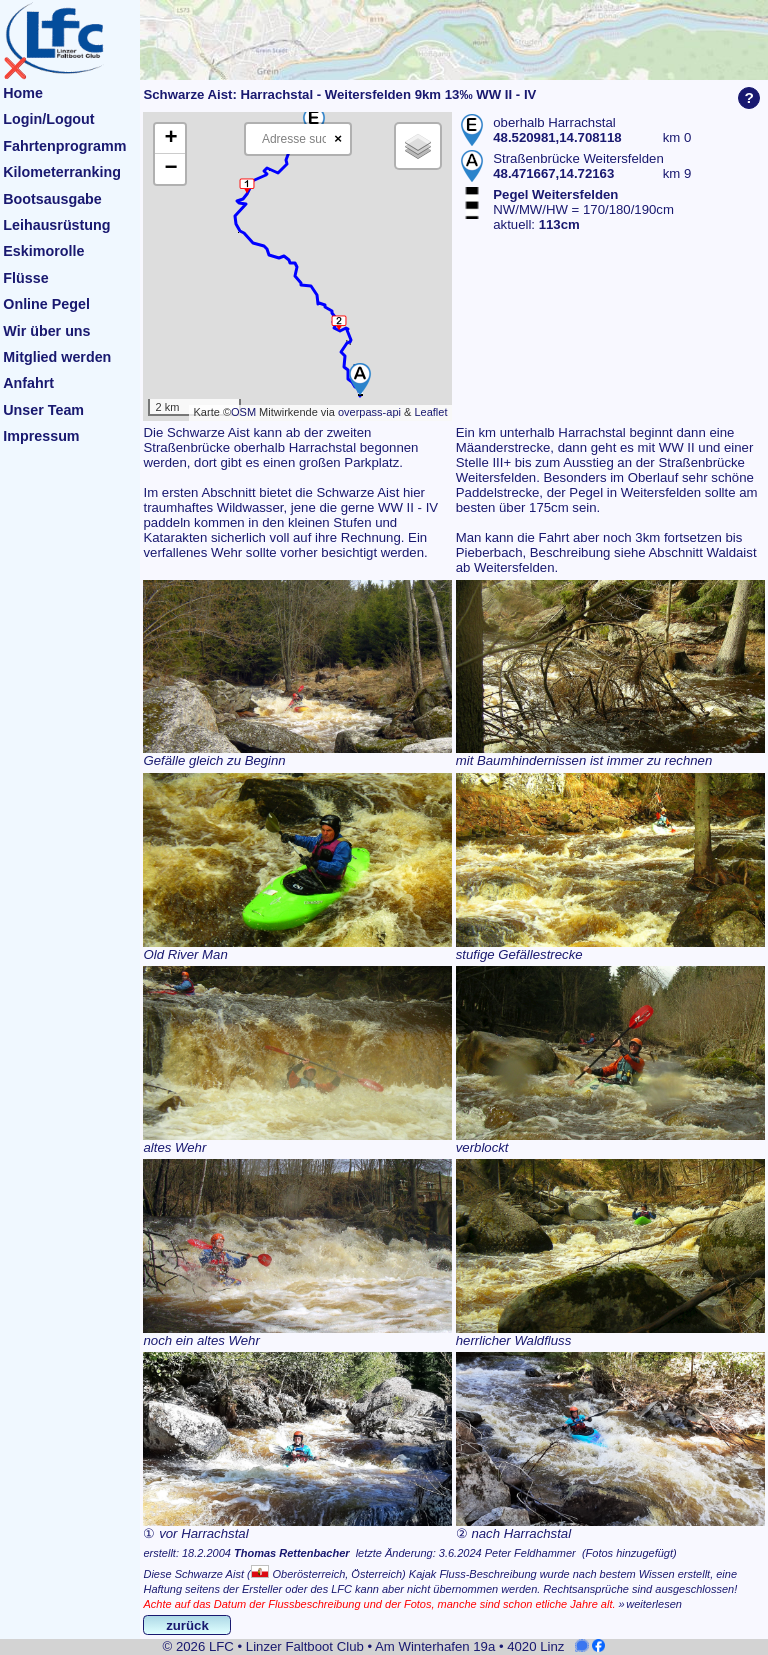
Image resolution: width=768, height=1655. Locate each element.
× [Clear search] (338, 138)
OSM (243, 412)
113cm (559, 224)
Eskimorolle (43, 251)
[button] (360, 379)
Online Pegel (46, 304)
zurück (187, 1625)
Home (23, 93)
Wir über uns (46, 331)
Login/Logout (48, 119)
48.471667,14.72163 (553, 173)
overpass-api (369, 412)
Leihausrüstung (56, 225)
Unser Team (43, 410)
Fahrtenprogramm (64, 146)
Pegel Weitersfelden (555, 194)
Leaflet (430, 412)
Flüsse (25, 278)
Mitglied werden (57, 357)
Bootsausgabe (52, 199)
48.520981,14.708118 (557, 137)
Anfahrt (28, 383)
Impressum (41, 436)
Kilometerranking (62, 172)
